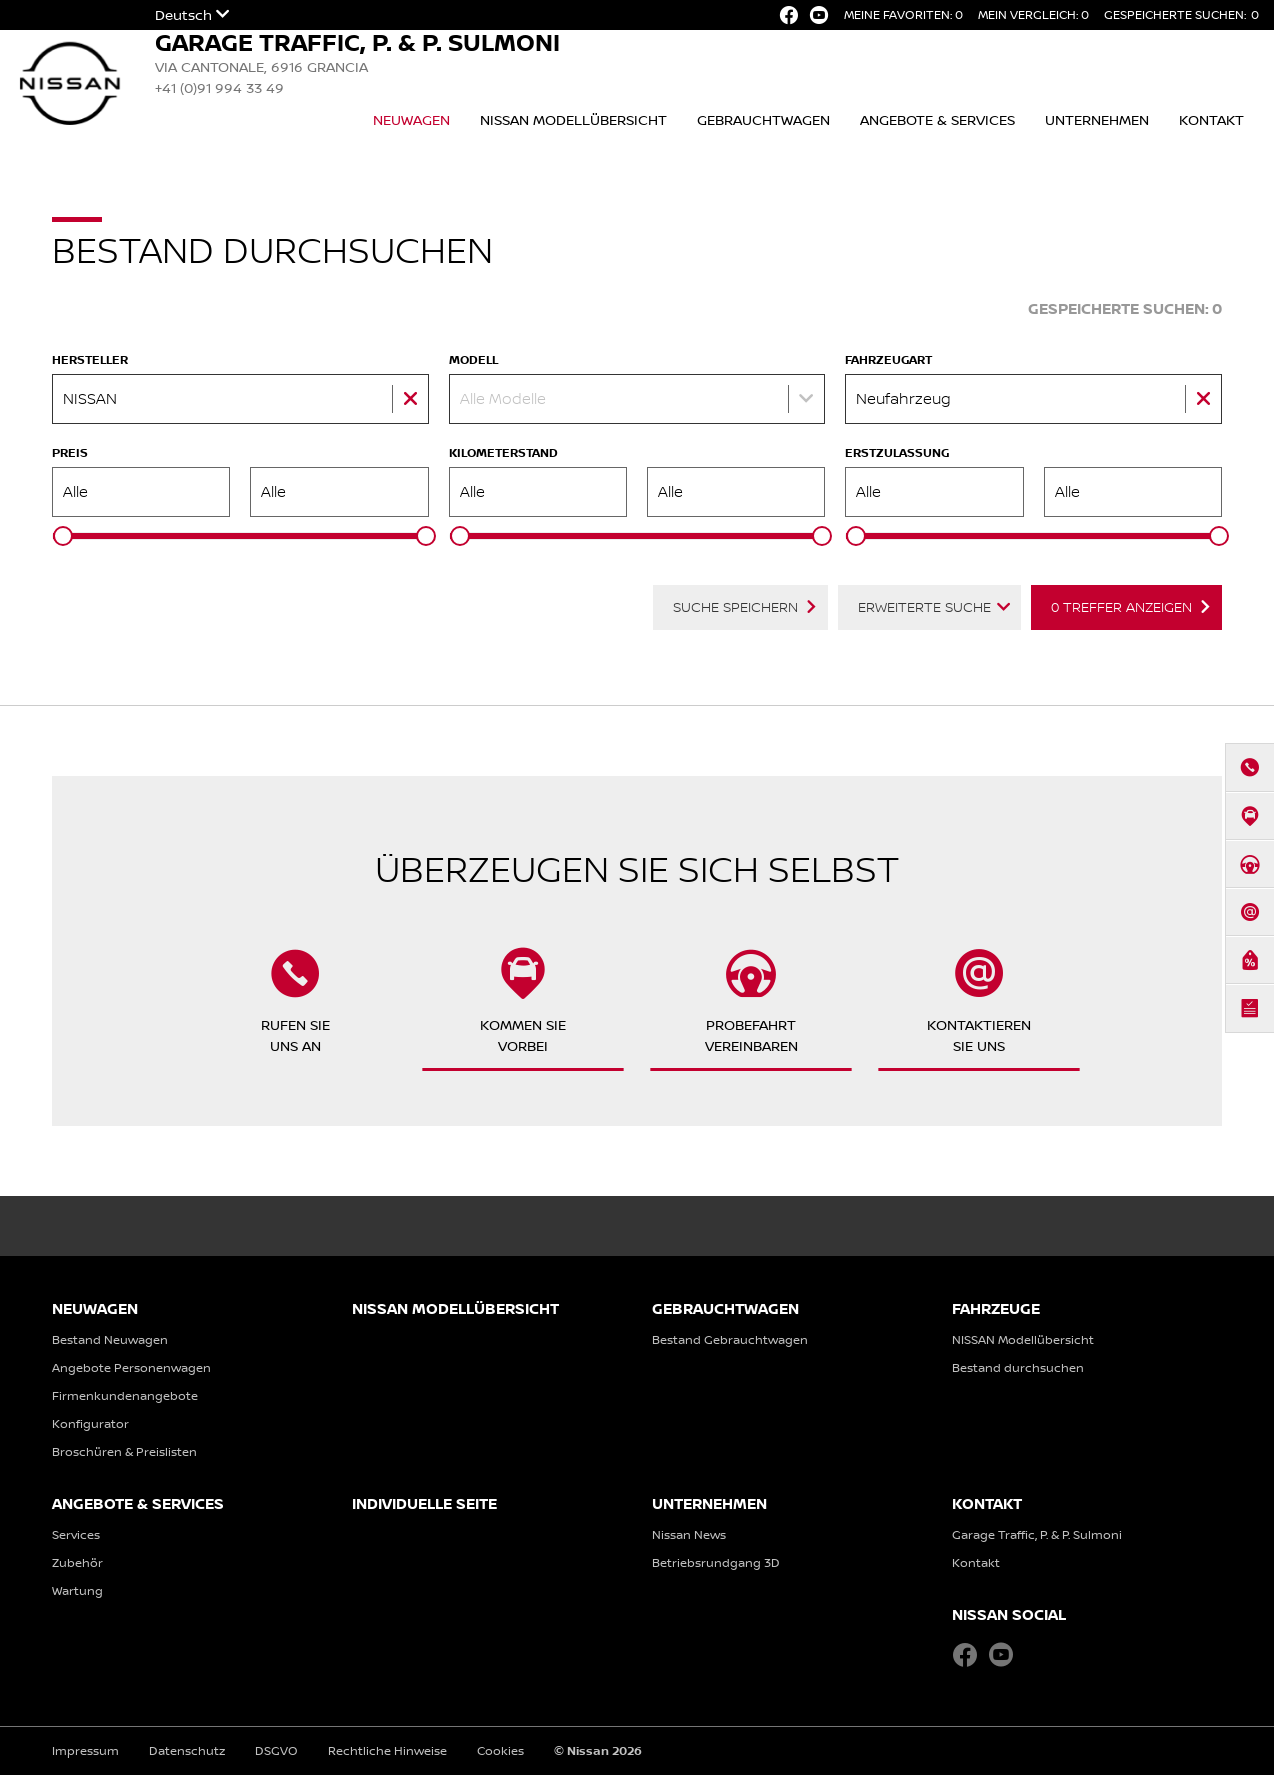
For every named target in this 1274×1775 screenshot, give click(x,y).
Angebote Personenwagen (131, 1367)
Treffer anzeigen (1121, 607)
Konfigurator (90, 1423)
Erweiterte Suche (924, 607)
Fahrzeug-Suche (934, 308)
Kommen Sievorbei (523, 1001)
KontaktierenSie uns (979, 1001)
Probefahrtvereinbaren (751, 1001)
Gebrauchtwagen (763, 119)
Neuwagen (411, 119)
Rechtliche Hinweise (387, 1750)
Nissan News (689, 1534)
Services (76, 1534)
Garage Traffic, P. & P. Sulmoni (1037, 1534)
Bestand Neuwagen (110, 1339)
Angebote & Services (937, 119)
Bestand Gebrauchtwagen (730, 1339)
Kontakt (1211, 119)
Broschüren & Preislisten (124, 1451)
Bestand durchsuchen (1018, 1367)
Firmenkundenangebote (125, 1395)
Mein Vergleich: (1033, 14)
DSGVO (276, 1750)
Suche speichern (735, 607)
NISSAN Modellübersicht (573, 119)
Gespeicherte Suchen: (1181, 14)
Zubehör (77, 1562)
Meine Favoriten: (903, 14)
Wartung (77, 1590)
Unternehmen (1097, 119)
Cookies (500, 1750)
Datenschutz (187, 1750)
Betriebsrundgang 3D (716, 1562)
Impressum (85, 1750)
